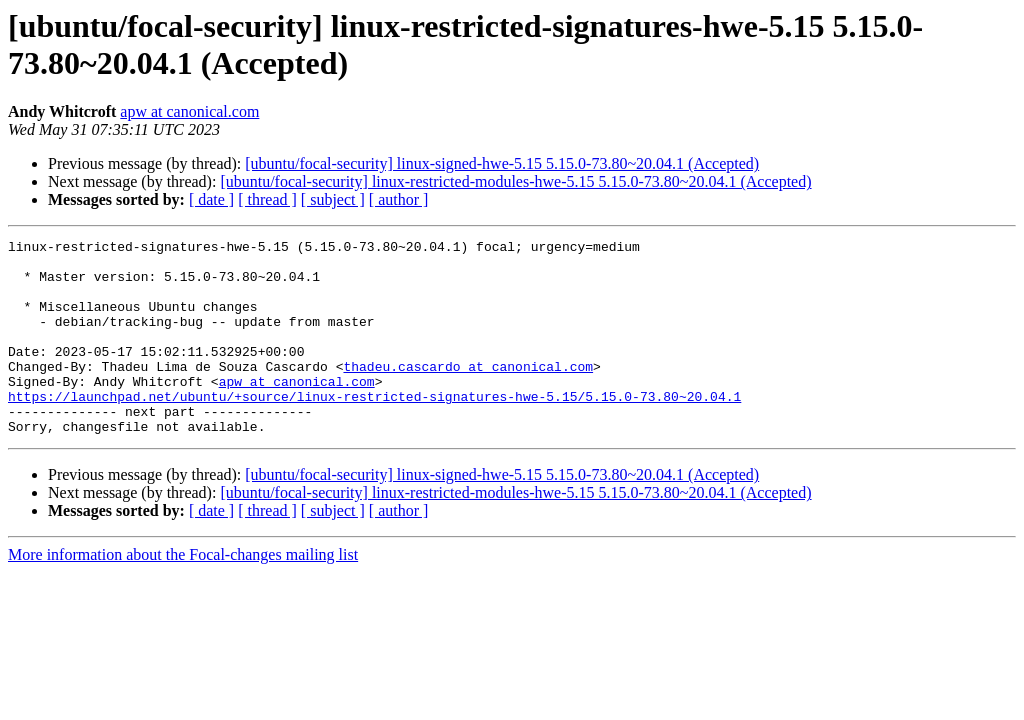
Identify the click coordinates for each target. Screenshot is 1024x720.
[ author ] (399, 199)
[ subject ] (333, 199)
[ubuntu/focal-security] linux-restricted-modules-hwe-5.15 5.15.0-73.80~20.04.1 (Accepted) (515, 181)
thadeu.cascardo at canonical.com (468, 393)
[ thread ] (267, 199)
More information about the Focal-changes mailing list (183, 593)
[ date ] (211, 199)
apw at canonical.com (189, 111)
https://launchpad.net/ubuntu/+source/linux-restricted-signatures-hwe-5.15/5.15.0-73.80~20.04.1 (374, 429)
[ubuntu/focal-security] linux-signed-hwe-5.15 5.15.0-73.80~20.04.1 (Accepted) (502, 163)
